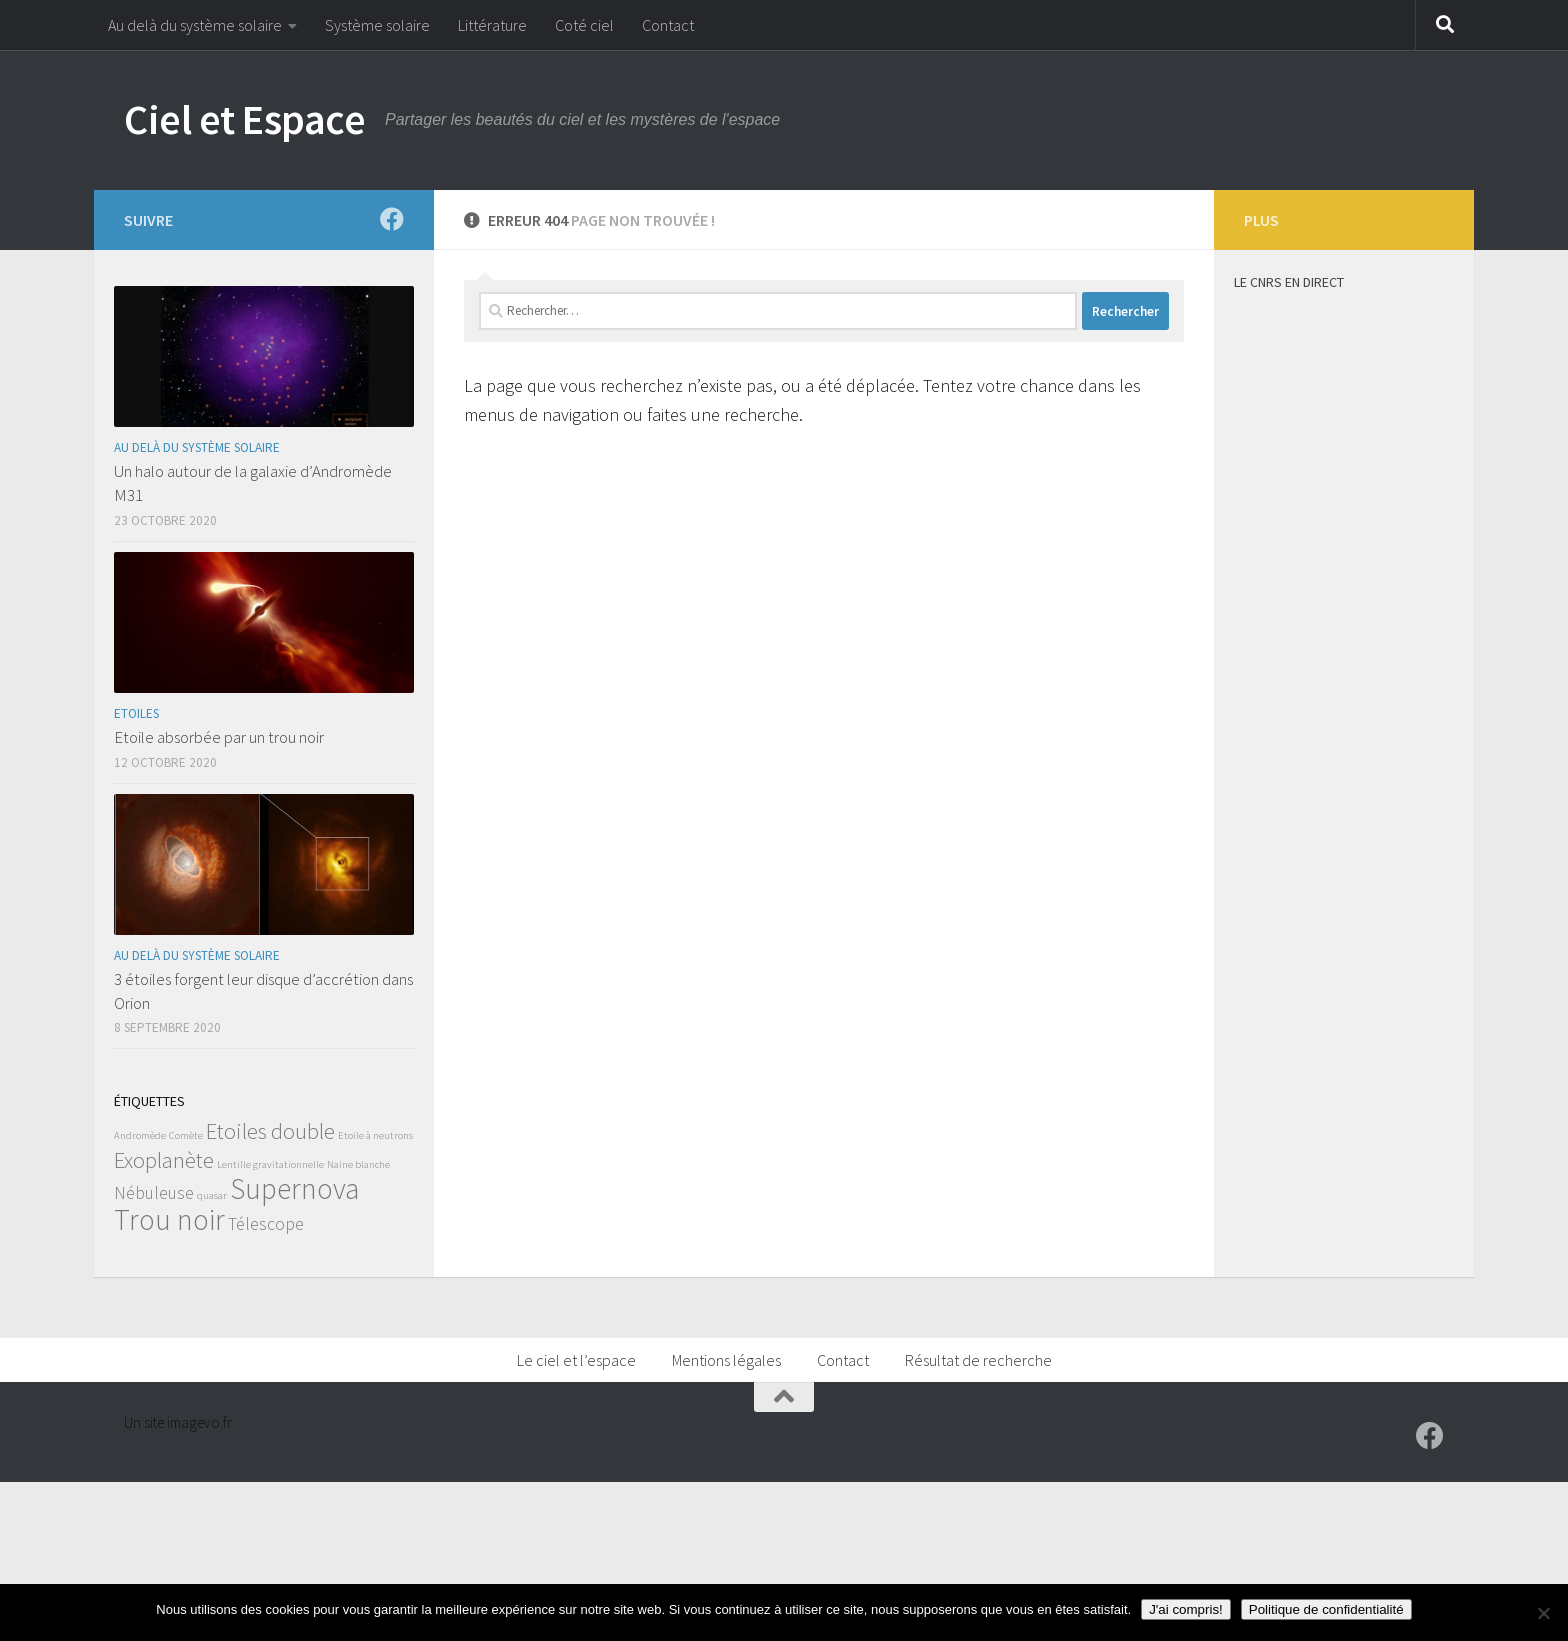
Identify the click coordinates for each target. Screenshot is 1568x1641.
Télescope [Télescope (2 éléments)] (266, 1224)
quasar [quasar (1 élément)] (212, 1195)
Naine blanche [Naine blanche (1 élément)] (358, 1164)
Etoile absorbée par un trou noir (219, 737)
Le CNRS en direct (1289, 282)
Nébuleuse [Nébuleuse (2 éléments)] (154, 1193)
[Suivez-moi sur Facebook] (392, 219)
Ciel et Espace (244, 119)
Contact (668, 25)
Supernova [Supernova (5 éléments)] (294, 1188)
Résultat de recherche (978, 1360)
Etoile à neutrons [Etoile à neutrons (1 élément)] (375, 1135)
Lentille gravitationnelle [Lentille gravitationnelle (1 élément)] (270, 1164)
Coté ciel (584, 25)
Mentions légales (726, 1360)
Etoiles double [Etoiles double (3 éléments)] (270, 1131)
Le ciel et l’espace (576, 1360)
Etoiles (136, 713)
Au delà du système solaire (195, 25)
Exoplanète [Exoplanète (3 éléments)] (164, 1160)
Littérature (492, 25)
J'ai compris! (1186, 1609)
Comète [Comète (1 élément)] (186, 1135)
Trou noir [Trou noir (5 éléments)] (169, 1219)
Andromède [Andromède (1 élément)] (140, 1135)
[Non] (1543, 1613)
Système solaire (377, 25)
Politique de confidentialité (1326, 1609)
